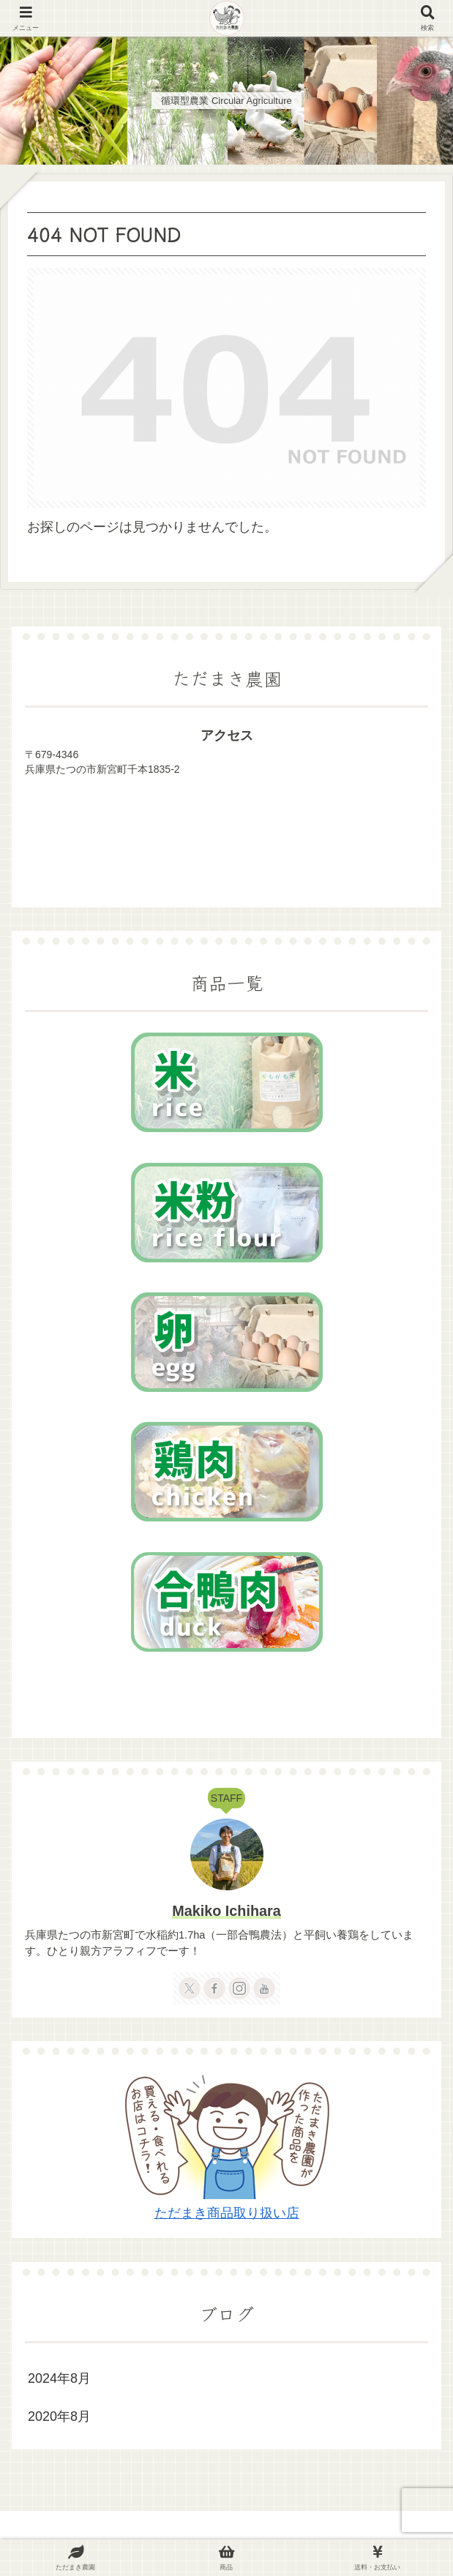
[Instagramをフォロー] (239, 1988)
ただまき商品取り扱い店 (226, 2213)
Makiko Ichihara (226, 1911)
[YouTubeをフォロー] (264, 1988)
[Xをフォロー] (189, 1988)
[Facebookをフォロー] (214, 1988)
